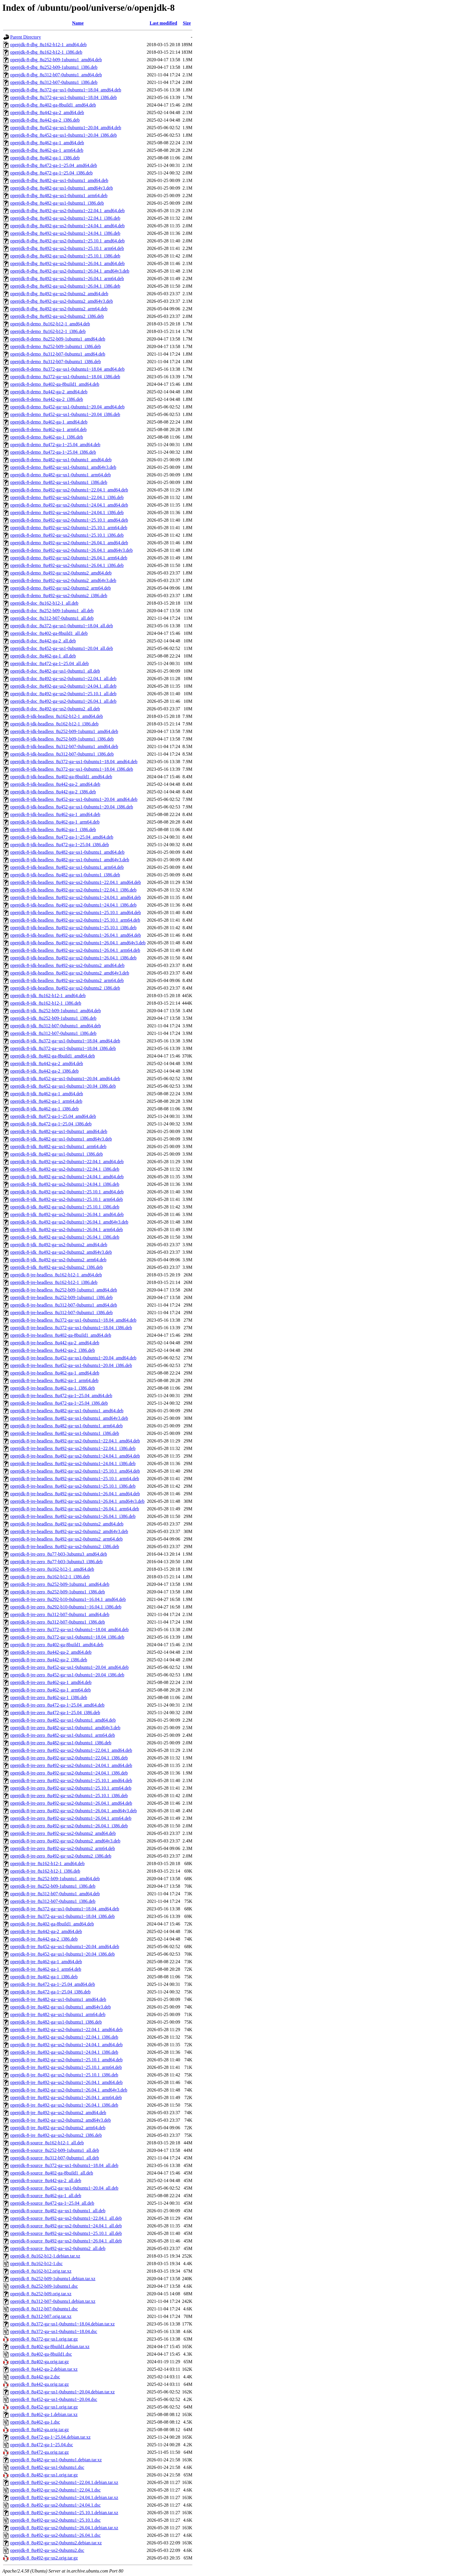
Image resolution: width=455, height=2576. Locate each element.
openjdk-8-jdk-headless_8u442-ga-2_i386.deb (53, 791)
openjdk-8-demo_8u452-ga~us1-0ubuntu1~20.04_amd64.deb (67, 406)
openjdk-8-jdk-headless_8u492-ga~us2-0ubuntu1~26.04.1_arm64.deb (75, 950)
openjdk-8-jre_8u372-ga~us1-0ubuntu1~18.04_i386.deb (62, 1916)
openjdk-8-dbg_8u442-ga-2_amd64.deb (47, 112)
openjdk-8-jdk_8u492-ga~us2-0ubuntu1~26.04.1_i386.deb (64, 1237)
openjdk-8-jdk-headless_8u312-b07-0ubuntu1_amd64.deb (64, 746)
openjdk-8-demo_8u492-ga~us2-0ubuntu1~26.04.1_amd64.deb (69, 542)
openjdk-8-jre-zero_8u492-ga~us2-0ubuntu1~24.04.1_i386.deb (69, 1772)
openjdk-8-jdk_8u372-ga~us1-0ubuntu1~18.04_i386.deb (63, 1048)
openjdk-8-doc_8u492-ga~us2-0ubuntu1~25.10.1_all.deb (63, 693)
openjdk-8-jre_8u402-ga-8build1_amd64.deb (52, 1923)
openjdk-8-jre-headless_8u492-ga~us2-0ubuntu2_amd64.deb (66, 1523)
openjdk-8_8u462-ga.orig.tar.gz (39, 2429)
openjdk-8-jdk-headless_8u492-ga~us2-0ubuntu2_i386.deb (65, 988)
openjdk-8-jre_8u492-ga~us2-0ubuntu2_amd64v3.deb (60, 2120)
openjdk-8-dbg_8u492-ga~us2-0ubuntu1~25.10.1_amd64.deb (67, 240)
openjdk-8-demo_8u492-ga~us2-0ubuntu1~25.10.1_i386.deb (67, 535)
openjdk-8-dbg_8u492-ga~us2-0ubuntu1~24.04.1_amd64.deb (67, 225)
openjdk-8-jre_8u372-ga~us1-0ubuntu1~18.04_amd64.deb (64, 1908)
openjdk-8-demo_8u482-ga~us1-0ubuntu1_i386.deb (58, 482)
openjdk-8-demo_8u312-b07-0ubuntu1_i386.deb (55, 361)
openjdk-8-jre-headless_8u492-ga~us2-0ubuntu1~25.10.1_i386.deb (73, 1486)
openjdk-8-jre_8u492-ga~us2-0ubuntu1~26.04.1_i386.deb (64, 2105)
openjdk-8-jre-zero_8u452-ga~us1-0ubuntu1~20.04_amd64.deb (69, 1667)
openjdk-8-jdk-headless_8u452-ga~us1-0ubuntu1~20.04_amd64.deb (74, 799)
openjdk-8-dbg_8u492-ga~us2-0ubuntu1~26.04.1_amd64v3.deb (69, 271)
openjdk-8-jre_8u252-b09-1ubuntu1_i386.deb (52, 1886)
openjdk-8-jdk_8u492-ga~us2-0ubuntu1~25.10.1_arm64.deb (66, 1199)
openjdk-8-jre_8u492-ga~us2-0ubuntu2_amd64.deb (58, 2112)
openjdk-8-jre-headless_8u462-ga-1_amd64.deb (54, 1372)
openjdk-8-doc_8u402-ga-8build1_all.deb (49, 633)
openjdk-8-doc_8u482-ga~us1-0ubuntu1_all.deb (55, 671)
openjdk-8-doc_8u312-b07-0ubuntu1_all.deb (52, 618)
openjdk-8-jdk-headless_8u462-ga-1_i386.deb (53, 829)
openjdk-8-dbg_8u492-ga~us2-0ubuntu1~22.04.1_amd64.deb (67, 210)
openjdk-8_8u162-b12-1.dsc (36, 2263)
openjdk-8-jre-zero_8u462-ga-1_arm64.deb (50, 1689)
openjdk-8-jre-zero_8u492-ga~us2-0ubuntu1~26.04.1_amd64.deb (71, 1803)
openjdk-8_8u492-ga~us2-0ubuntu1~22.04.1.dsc (55, 2489)
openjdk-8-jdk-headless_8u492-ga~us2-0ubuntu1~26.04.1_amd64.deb (75, 935)
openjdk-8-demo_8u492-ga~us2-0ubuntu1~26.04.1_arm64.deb (68, 557)
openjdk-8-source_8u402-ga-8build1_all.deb (51, 2172)
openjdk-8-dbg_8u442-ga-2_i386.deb (45, 120)
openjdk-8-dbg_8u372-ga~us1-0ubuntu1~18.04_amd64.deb (65, 89)
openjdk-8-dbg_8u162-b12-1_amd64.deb (48, 44)
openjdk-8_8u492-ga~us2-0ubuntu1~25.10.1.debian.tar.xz (64, 2512)
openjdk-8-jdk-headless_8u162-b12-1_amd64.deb (56, 716)
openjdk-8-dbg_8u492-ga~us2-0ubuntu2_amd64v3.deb (61, 301)
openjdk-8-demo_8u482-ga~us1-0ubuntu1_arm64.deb (60, 474)
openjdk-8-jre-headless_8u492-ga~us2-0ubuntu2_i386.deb (64, 1546)
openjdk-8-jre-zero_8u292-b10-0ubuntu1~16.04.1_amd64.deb (68, 1599)
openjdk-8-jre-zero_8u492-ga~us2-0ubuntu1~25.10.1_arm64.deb (70, 1788)
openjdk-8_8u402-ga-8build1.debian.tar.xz (49, 2346)
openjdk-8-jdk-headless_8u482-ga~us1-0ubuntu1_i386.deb (65, 874)
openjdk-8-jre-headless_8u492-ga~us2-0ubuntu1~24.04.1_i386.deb (73, 1463)
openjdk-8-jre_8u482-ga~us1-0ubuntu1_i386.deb (56, 2022)
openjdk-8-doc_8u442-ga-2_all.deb (43, 640)
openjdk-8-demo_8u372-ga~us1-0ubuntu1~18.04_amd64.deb (67, 369)
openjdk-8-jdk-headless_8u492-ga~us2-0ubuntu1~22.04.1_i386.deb (73, 889)
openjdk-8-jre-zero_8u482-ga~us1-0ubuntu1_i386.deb (60, 1742)
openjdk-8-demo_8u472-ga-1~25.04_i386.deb (53, 452)
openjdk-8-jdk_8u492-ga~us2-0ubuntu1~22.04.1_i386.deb (64, 1169)
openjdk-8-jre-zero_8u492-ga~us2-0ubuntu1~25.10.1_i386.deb (69, 1795)
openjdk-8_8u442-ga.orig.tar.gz (39, 2384)
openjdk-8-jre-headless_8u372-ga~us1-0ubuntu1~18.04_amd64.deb (73, 1320)
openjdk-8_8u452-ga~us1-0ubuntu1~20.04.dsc (53, 2399)
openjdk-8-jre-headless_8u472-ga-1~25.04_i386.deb (59, 1403)
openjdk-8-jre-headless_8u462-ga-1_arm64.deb (54, 1380)
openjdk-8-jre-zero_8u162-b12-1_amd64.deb (52, 1569)
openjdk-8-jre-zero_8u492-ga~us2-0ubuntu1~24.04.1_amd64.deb (71, 1765)
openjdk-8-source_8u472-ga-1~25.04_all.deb (52, 2203)
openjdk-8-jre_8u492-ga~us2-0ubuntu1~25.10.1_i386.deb (64, 2074)
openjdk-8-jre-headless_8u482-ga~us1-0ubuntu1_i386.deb (64, 1433)
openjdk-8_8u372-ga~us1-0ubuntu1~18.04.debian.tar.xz (62, 2323)
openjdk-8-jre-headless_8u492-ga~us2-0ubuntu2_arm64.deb (66, 1538)
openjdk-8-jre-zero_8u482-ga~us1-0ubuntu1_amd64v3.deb (65, 1727)
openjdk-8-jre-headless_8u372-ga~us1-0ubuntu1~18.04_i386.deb (71, 1327)
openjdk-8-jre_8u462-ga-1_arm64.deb (45, 1969)
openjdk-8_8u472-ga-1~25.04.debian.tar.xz (50, 2437)
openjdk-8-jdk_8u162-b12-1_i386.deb (45, 1003)
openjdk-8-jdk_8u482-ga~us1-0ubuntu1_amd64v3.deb (61, 1138)
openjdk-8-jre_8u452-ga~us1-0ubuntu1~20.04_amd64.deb (64, 1946)
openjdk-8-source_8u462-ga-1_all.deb (45, 2195)
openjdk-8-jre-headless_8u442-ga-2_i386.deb (52, 1350)
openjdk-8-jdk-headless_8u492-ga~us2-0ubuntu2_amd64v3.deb (69, 972)
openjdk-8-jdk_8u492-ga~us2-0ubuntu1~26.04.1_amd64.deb (67, 1214)
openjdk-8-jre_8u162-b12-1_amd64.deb (47, 1863)
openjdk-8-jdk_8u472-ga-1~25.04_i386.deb (51, 1123)
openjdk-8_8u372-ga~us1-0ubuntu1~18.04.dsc (53, 2331)
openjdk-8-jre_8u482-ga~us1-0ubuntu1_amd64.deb (58, 1999)
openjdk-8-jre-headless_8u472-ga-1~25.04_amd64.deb (61, 1395)
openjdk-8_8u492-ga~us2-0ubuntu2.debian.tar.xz (56, 2542)
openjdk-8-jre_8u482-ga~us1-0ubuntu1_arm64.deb (57, 2014)
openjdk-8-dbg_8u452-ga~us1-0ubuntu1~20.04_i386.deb (63, 135)
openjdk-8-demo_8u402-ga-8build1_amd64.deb (54, 384)
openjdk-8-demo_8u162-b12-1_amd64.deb (50, 323)
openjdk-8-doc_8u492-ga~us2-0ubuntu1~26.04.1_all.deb (63, 701)
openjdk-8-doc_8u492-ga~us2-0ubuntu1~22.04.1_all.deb (63, 678)
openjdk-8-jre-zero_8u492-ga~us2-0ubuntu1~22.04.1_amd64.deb (71, 1750)
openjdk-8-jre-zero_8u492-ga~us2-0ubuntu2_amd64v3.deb (65, 1840)
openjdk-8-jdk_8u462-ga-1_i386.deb (44, 1108)
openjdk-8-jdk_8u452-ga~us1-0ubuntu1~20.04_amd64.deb (65, 1078)
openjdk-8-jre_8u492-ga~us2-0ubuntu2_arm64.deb (57, 2127)
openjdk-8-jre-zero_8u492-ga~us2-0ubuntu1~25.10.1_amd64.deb (71, 1780)
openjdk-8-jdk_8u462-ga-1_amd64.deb (46, 1093)
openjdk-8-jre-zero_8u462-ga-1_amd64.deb (50, 1682)
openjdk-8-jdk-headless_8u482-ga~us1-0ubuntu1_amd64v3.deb (69, 859)
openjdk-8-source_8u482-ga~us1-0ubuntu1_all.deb (57, 2210)
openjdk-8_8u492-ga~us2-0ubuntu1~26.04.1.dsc (55, 2535)
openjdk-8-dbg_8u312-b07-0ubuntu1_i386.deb (54, 82)
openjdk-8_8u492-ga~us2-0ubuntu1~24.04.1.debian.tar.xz (64, 2497)
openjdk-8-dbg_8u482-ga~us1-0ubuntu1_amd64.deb (59, 180)
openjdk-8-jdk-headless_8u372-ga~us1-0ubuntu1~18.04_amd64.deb (74, 761)
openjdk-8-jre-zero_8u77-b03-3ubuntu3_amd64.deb (58, 1554)
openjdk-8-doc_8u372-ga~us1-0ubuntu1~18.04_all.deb (61, 625)
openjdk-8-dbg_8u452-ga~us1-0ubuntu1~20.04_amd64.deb (65, 127)
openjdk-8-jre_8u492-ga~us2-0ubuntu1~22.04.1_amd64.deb (66, 2029)
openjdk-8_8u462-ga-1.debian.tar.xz (43, 2414)
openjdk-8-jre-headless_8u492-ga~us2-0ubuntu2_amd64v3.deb (69, 1531)
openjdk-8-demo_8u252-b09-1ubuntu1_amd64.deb (57, 338)
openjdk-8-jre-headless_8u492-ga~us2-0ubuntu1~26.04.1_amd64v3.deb (77, 1501)
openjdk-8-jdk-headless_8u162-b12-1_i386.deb (54, 723)
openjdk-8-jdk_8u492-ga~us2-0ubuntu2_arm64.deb (58, 1259)
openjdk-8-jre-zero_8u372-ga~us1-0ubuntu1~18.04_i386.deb (67, 1637)
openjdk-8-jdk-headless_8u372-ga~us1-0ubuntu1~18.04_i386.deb (71, 769)
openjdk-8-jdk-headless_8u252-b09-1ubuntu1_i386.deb (62, 738)
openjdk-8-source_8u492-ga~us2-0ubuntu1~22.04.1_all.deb (66, 2218)
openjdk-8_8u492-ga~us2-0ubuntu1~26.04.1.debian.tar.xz (64, 2527)
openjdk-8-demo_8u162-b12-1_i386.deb (48, 331)
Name (78, 23)
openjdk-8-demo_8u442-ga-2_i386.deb (46, 399)
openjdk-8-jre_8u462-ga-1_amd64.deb (46, 1961)
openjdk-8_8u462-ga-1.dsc (35, 2422)
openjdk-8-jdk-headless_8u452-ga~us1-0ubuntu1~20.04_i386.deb (71, 806)
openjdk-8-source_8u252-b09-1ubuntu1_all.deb (54, 2150)
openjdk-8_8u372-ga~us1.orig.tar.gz (44, 2339)
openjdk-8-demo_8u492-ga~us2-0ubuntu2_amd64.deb (60, 572)
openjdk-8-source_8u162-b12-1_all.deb (47, 2142)
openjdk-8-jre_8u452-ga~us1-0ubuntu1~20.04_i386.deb (62, 1954)
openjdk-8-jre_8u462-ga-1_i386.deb (43, 1976)
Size (187, 23)
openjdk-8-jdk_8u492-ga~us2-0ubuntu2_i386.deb (56, 1267)
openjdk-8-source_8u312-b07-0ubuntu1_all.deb (54, 2157)
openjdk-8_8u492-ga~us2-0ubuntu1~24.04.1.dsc (55, 2505)
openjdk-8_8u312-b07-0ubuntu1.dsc (44, 2308)
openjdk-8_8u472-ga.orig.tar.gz (39, 2452)
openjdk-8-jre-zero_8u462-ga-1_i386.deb (48, 1697)
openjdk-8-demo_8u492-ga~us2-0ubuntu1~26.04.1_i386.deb (67, 565)
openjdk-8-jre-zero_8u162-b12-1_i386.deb (50, 1576)
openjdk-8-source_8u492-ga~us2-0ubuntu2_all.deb (57, 2248)
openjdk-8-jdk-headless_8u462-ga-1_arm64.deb (55, 821)
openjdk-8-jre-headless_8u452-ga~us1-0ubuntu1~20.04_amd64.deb (73, 1357)
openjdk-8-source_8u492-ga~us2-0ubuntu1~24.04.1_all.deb (66, 2225)
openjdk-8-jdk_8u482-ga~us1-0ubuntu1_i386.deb (56, 1154)
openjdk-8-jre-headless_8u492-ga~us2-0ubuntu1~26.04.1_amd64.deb (75, 1493)
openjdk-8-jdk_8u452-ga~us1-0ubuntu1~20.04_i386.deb (63, 1086)
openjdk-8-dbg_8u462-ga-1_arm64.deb (46, 150)
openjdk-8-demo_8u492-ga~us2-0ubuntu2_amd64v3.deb (63, 580)
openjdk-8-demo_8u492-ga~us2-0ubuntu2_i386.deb (58, 595)
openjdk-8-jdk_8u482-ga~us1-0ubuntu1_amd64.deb (58, 1131)
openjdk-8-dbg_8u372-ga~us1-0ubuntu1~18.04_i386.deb (63, 97)
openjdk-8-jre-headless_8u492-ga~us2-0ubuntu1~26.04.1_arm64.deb (74, 1508)
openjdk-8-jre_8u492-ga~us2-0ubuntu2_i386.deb (56, 2135)
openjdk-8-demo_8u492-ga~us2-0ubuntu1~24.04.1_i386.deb (67, 512)
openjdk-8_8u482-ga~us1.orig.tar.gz (44, 2474)
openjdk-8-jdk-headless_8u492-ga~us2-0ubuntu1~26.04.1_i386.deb (73, 957)
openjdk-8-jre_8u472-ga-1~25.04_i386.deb (50, 1991)
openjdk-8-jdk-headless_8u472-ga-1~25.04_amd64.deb (61, 837)
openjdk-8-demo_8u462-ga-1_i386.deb (46, 437)
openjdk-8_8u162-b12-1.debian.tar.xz (45, 2255)
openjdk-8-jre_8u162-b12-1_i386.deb (45, 1871)
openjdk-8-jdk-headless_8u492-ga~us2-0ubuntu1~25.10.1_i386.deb (73, 927)
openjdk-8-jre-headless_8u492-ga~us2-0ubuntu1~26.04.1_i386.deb (73, 1516)
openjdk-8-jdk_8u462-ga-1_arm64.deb (46, 1101)
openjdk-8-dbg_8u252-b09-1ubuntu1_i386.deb (54, 67)
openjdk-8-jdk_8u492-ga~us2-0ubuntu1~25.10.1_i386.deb (64, 1206)
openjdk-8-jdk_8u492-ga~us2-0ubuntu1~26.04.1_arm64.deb (66, 1229)
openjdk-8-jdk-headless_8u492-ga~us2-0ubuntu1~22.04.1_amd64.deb (75, 882)
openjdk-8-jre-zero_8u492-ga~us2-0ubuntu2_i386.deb (60, 1855)
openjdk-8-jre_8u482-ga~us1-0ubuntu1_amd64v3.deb (60, 2006)
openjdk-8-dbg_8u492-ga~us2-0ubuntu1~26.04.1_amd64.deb (67, 263)
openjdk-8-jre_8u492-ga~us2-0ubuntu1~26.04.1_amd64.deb (66, 2082)
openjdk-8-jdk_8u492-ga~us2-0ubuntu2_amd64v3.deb (61, 1252)
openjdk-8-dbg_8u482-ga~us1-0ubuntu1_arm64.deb (58, 195)
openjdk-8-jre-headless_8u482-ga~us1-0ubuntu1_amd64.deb (66, 1410)
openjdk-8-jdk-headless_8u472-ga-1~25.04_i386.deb (59, 844)
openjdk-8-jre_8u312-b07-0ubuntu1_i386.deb (52, 1901)
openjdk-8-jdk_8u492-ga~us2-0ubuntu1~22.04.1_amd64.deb (67, 1161)
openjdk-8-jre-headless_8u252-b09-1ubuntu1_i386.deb (61, 1297)
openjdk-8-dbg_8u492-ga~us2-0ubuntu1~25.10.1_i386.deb (65, 255)
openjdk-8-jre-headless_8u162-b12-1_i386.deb (54, 1282)
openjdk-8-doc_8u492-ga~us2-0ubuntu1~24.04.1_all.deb (63, 686)
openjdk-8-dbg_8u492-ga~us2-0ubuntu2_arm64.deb (58, 308)
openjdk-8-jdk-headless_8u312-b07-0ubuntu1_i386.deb (62, 754)
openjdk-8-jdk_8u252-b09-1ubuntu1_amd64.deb (55, 1010)
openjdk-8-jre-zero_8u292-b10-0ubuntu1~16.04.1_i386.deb (65, 1606)
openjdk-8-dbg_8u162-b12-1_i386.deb (46, 52)
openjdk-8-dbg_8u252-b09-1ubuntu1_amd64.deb (56, 59)
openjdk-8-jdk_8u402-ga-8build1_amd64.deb (52, 1055)
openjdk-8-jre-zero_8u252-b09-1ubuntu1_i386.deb (57, 1591)
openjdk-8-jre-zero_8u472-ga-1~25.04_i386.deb (55, 1712)
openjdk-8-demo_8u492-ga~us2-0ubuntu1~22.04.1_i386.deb (67, 497)
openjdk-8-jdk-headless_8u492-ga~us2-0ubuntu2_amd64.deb (67, 965)
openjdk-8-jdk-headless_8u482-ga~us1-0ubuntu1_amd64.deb (67, 852)
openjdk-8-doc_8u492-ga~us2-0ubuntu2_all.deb (55, 708)
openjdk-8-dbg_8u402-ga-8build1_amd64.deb (53, 104)
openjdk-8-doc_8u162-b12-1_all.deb (44, 603)
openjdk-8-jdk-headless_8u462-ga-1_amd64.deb (55, 814)
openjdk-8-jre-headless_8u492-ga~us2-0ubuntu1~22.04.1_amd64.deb (75, 1440)
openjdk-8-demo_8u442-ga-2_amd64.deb (48, 391)
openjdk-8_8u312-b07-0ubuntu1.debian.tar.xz (52, 2301)
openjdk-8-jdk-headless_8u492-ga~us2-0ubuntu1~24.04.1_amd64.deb (75, 897)
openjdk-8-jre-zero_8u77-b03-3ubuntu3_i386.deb (56, 1561)
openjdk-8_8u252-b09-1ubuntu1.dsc (44, 2286)
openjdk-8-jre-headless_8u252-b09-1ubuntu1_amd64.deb (63, 1289)
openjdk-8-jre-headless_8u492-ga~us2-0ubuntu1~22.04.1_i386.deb (73, 1448)
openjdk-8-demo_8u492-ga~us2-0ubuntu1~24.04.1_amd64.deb (69, 504)
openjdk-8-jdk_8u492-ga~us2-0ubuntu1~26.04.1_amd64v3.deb (69, 1221)
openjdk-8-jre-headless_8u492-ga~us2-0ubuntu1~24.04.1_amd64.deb (75, 1455)
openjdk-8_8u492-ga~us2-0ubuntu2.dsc (47, 2550)
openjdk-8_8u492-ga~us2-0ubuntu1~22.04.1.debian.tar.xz (64, 2482)
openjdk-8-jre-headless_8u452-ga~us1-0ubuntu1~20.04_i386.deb (71, 1365)
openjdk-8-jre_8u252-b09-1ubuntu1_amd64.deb (55, 1878)
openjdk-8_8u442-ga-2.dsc (35, 2376)
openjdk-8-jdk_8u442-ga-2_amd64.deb (46, 1063)
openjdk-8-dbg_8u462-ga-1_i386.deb (45, 157)
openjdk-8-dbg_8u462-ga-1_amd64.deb (47, 142)
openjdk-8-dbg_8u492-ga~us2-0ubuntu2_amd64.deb (59, 293)
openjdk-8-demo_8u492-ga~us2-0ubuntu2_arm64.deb (60, 588)
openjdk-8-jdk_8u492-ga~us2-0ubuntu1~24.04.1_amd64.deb (67, 1176)
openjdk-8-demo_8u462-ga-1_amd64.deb (48, 421)
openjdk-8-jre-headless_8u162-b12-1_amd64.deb (56, 1274)
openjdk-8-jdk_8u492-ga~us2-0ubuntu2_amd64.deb (58, 1244)
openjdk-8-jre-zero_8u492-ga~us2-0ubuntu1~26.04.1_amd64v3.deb (73, 1810)
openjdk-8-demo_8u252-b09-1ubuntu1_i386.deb (55, 346)
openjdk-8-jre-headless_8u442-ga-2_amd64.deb (54, 1342)
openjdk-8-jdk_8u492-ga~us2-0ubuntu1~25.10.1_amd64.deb (67, 1191)
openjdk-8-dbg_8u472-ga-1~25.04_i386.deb (51, 172)
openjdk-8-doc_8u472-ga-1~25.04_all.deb (49, 663)
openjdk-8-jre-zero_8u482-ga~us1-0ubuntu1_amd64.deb (63, 1720)
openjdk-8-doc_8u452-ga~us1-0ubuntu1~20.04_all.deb (61, 648)
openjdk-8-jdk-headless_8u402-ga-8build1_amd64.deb (61, 776)
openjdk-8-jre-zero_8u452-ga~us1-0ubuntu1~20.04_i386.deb (67, 1674)
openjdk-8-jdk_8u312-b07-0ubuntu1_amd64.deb (55, 1025)
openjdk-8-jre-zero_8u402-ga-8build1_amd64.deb (56, 1644)
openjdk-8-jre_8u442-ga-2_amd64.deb (46, 1931)
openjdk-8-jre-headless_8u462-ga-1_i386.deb (52, 1388)
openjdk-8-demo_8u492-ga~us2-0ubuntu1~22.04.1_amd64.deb (69, 489)
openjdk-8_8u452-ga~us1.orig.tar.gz (44, 2406)
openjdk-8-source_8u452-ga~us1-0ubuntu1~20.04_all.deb (64, 2188)
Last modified (163, 23)
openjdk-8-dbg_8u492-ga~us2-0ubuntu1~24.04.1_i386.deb (65, 233)
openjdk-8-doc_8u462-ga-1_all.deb (43, 655)
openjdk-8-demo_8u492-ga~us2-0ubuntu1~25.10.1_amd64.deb (69, 520)
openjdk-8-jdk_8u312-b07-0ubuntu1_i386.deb (53, 1033)
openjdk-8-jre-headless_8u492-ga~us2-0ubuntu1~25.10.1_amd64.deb (75, 1471)
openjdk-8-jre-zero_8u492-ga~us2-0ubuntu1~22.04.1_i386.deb (69, 1757)
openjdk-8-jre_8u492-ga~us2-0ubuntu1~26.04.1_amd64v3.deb (68, 2089)
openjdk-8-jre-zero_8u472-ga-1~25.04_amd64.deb (57, 1705)
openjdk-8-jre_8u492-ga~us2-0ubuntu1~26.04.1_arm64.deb (66, 2097)
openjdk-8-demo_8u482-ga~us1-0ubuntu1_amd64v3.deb (63, 467)
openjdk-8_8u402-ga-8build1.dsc (41, 2354)
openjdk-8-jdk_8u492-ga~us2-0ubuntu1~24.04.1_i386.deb (64, 1184)
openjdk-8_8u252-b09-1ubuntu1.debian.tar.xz (52, 2278)
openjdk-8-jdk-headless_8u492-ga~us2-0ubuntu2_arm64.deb (67, 980)
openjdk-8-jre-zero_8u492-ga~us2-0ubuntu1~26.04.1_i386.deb (69, 1825)
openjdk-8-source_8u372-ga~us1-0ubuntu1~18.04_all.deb (64, 2165)
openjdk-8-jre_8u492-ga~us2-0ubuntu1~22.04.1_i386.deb (64, 2037)
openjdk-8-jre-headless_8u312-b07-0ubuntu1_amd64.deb (63, 1305)
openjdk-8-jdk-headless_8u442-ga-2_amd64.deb (55, 784)
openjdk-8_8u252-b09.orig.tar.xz (40, 2293)
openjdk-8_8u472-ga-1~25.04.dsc (41, 2444)
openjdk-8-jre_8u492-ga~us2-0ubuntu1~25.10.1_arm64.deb (66, 2067)
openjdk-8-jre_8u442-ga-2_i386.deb (43, 1938)
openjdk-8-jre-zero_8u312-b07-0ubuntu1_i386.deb (57, 1622)
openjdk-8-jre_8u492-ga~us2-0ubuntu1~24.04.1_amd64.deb (66, 2044)
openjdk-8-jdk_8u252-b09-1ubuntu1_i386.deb (53, 1018)
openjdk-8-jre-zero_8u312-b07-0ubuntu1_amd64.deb (59, 1614)
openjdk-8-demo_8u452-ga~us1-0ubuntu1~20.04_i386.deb (65, 414)
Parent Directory (25, 37)
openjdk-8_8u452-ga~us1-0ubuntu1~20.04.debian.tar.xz (62, 2391)
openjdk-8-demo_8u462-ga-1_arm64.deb (48, 429)
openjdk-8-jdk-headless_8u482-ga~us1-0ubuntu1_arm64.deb (67, 867)
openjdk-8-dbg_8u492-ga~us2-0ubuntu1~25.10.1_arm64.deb (67, 248)
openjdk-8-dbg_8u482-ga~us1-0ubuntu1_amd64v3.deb (61, 187)
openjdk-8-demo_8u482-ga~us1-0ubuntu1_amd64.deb (60, 459)
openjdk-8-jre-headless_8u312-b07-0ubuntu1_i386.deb (61, 1312)
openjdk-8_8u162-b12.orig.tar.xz (40, 2271)
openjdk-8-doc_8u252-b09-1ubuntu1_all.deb (52, 610)
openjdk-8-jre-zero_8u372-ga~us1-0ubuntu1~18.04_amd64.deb (69, 1629)
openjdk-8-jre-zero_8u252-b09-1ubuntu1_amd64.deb (59, 1584)
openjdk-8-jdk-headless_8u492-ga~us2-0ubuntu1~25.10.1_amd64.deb (75, 912)
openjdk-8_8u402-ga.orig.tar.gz (39, 2361)
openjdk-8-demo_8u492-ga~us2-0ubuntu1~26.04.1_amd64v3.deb (71, 550)
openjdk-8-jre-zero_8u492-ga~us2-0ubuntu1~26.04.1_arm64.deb (70, 1818)
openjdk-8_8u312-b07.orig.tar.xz (40, 2316)
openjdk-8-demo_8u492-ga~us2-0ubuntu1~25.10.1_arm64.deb (68, 527)
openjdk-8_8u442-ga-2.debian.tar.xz (43, 2369)
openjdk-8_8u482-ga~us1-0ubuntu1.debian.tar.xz (56, 2459)
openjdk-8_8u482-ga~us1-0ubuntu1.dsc (47, 2467)
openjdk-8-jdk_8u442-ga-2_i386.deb (44, 1071)
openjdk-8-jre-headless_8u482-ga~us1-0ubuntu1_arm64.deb (66, 1425)
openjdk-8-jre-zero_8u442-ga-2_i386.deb (48, 1659)
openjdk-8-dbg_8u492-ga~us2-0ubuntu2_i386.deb (57, 316)
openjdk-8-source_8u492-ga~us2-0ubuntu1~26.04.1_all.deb (66, 2240)
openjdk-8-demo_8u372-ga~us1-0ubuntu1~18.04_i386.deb (65, 376)
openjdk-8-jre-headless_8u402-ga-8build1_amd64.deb (60, 1335)
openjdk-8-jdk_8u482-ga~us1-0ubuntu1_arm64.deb (58, 1146)
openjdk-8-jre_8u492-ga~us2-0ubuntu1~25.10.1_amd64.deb (66, 2059)
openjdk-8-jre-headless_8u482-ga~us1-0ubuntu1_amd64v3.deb (69, 1418)
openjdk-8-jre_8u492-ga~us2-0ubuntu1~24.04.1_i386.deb (64, 2052)
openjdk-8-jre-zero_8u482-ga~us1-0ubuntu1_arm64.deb (62, 1735)
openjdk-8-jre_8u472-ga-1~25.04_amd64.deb (52, 1984)
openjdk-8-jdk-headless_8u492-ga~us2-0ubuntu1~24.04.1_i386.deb (73, 904)
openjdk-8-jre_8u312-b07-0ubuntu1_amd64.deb (55, 1893)
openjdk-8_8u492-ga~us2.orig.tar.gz (44, 2557)
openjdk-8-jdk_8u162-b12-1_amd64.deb (48, 995)
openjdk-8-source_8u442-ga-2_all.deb (45, 2180)
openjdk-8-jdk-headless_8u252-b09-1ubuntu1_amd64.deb (64, 731)
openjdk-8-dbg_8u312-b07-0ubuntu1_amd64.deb (56, 74)
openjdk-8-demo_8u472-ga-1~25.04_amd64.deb (55, 444)
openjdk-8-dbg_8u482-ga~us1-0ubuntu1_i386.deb (57, 203)
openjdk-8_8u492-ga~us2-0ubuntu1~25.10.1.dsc (55, 2520)
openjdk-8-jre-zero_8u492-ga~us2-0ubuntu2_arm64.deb (62, 1848)
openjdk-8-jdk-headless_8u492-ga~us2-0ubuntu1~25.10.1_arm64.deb (75, 920)
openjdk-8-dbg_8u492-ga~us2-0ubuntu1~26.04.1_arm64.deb (67, 278)
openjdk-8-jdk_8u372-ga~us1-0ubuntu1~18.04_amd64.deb (65, 1040)
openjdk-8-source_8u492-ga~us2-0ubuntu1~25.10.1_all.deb (66, 2233)
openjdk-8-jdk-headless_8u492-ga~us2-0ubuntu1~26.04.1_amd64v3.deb (78, 942)
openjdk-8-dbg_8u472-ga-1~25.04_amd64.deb (53, 165)
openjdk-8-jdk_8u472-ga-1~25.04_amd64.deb (53, 1116)
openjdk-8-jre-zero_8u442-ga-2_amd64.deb (50, 1652)
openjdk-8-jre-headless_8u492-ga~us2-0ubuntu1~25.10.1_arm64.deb (74, 1478)
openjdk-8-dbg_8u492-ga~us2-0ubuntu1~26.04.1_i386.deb (65, 286)
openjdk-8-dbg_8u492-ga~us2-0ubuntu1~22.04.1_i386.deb (65, 218)
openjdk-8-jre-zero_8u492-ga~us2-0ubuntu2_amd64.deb (63, 1833)
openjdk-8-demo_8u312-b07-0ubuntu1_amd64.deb (57, 354)
